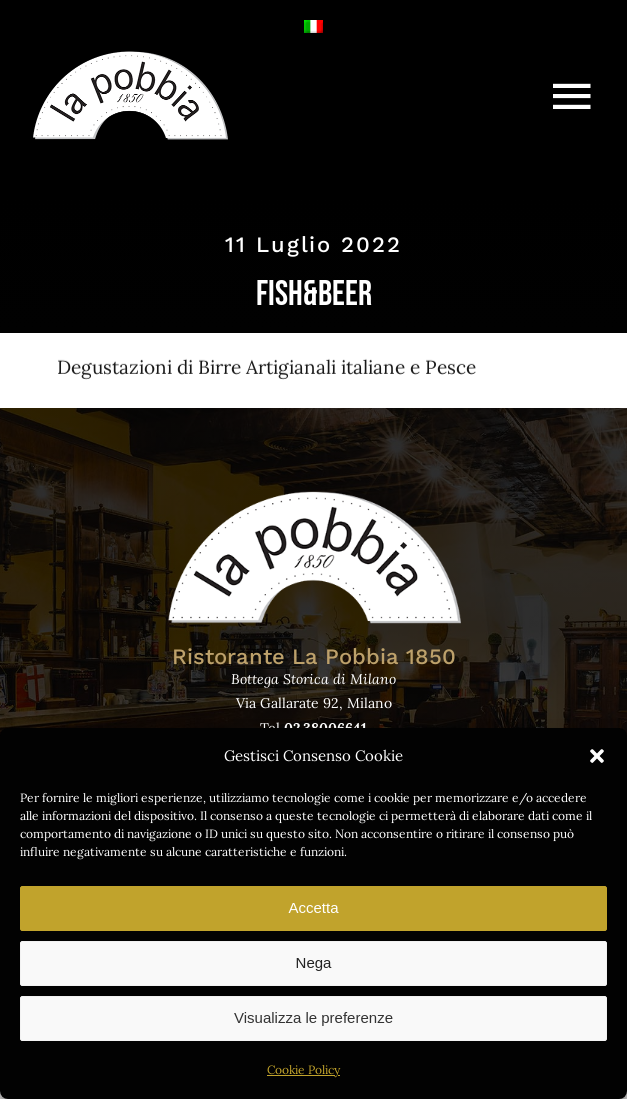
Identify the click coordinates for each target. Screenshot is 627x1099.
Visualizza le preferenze (313, 1017)
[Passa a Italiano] (313, 24)
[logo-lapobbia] (130, 58)
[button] (597, 756)
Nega (314, 962)
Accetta (313, 907)
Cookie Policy (303, 1069)
